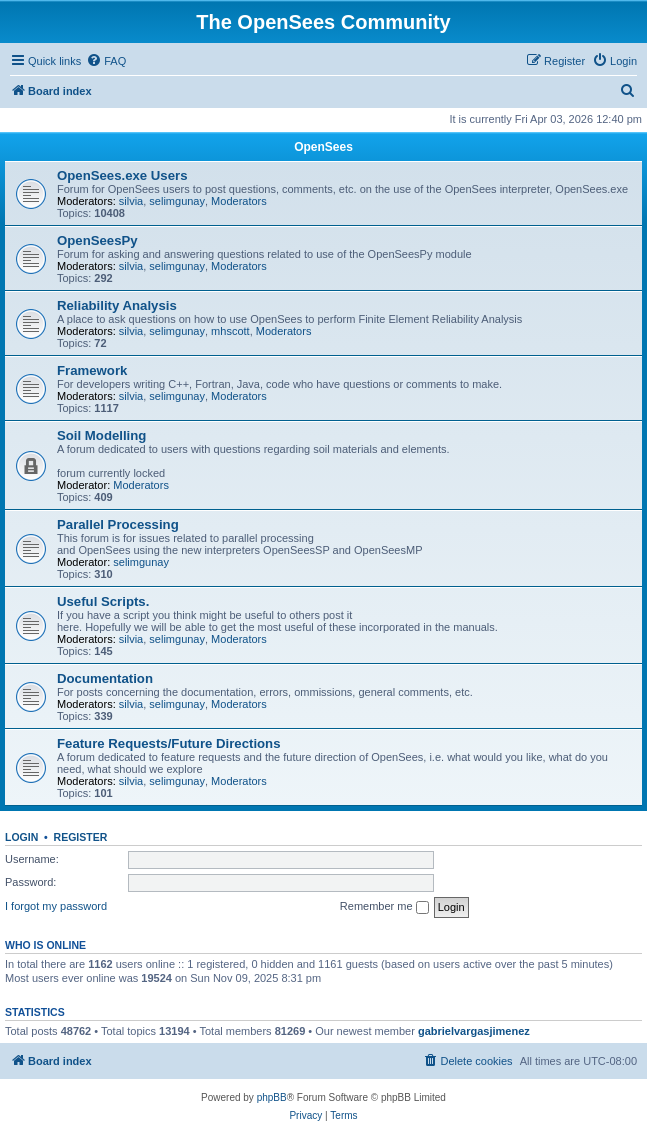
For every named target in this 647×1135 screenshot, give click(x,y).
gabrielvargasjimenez (474, 1031)
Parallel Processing (118, 524)
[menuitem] (106, 61)
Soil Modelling (101, 435)
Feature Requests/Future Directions (169, 743)
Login (21, 837)
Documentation (105, 678)
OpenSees (323, 147)
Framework (92, 370)
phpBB (272, 1097)
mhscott (230, 331)
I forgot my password (56, 906)
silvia (131, 201)
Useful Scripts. (103, 601)
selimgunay (177, 201)
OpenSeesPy (97, 240)
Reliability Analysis (117, 305)
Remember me (384, 907)
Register (81, 837)
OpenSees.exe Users (122, 175)
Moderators (239, 201)
